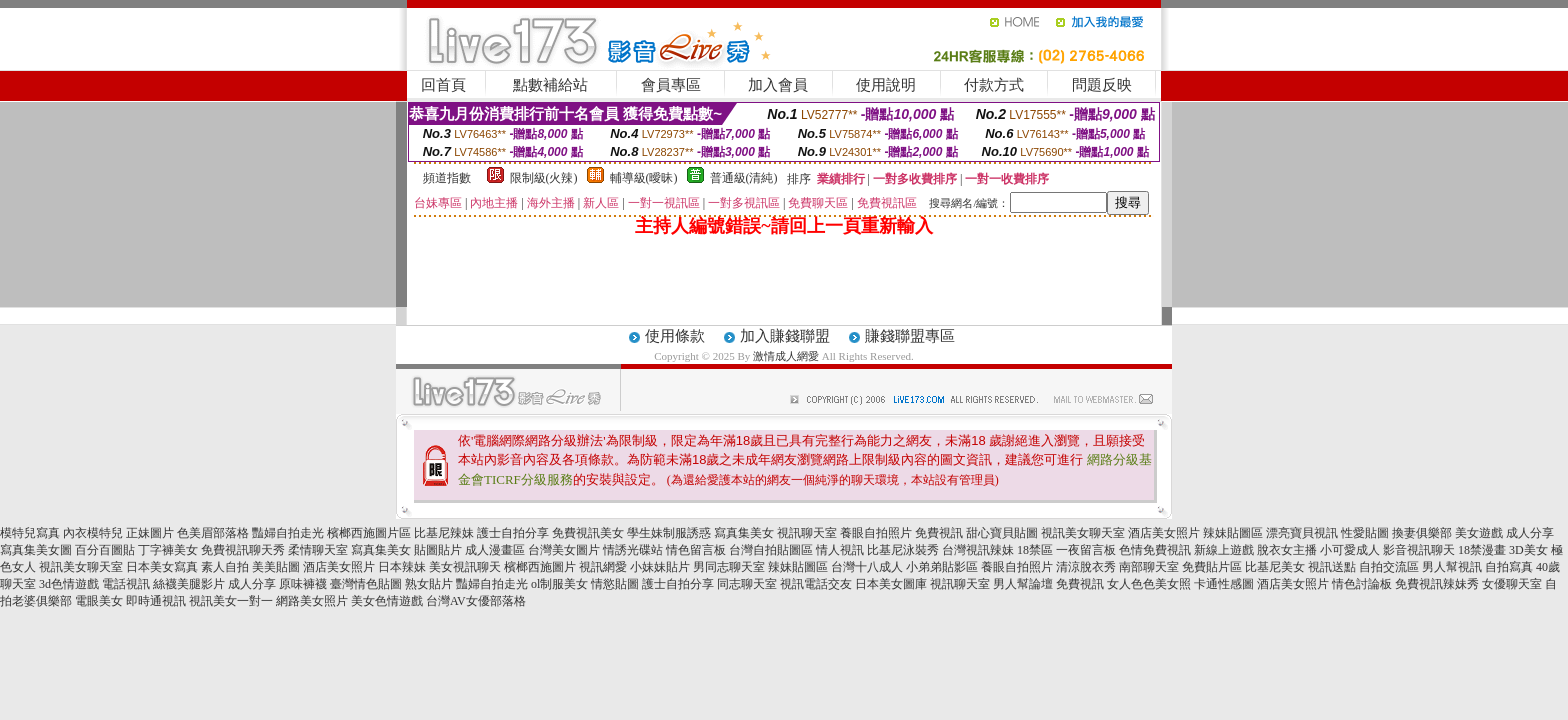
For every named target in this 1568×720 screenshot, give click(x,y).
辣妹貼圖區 (1233, 533)
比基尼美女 (1275, 567)
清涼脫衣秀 (1086, 567)
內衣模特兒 (93, 533)
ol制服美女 (559, 584)
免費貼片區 (1212, 567)
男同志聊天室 (729, 567)
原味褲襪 (303, 584)
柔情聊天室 (318, 550)
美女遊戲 (1479, 533)
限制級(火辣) (544, 178)
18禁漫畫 (1482, 550)
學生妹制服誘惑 (669, 533)
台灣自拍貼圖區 (771, 550)
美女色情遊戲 (387, 601)
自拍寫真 (1509, 567)
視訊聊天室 (807, 533)
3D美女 (1528, 550)
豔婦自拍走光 (288, 533)
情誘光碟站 (633, 550)
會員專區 (671, 85)
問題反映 (1102, 85)
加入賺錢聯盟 (785, 336)
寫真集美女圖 (36, 550)
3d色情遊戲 (69, 584)
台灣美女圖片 (564, 550)
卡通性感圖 (1224, 584)
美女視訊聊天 (465, 567)
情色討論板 (1362, 584)
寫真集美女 (744, 533)
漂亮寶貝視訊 (1302, 533)
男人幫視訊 (1452, 567)
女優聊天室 (1512, 584)
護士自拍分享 (513, 533)
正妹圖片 (150, 533)
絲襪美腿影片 (189, 584)
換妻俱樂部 (1422, 533)
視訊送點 (1332, 567)
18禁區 (1035, 550)
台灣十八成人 (867, 567)
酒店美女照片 (1164, 533)
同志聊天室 (747, 584)
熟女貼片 (429, 584)
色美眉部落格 (213, 533)
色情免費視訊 (1155, 550)
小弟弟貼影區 (942, 567)
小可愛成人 (1350, 550)
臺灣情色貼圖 (366, 584)
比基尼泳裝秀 (903, 550)
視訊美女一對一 (231, 601)
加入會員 (778, 85)
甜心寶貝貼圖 (1002, 533)
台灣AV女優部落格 (476, 601)
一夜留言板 (1086, 550)
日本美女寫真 (162, 567)
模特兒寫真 (30, 533)
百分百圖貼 (105, 550)
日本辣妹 (402, 567)
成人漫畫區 (495, 550)
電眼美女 (99, 601)
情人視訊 (840, 550)
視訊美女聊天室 (1083, 533)
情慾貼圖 (615, 584)
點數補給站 (550, 85)
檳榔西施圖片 (540, 567)
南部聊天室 (1149, 567)
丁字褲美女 (168, 550)
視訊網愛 (603, 567)
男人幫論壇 (1023, 584)
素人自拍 (225, 567)
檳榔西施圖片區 (369, 533)
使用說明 (886, 85)
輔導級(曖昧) (644, 178)
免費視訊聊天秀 (243, 550)
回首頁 (443, 85)
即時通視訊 (156, 601)
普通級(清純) (744, 178)
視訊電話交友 (816, 584)
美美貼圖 (276, 567)
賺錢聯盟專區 (910, 336)
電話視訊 (126, 584)
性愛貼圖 (1365, 533)
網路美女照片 (312, 601)
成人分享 (1530, 533)
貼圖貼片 (438, 550)
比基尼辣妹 (444, 533)
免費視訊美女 (588, 533)
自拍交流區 (1389, 567)
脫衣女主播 (1287, 550)
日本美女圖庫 (891, 584)
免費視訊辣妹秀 (1437, 584)
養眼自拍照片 (876, 533)
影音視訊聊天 (1419, 550)
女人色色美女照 (1149, 584)
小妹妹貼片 (660, 567)
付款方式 (994, 85)
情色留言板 (696, 550)
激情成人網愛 (786, 356)
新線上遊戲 (1224, 550)
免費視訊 (939, 533)
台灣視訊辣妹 (978, 550)
